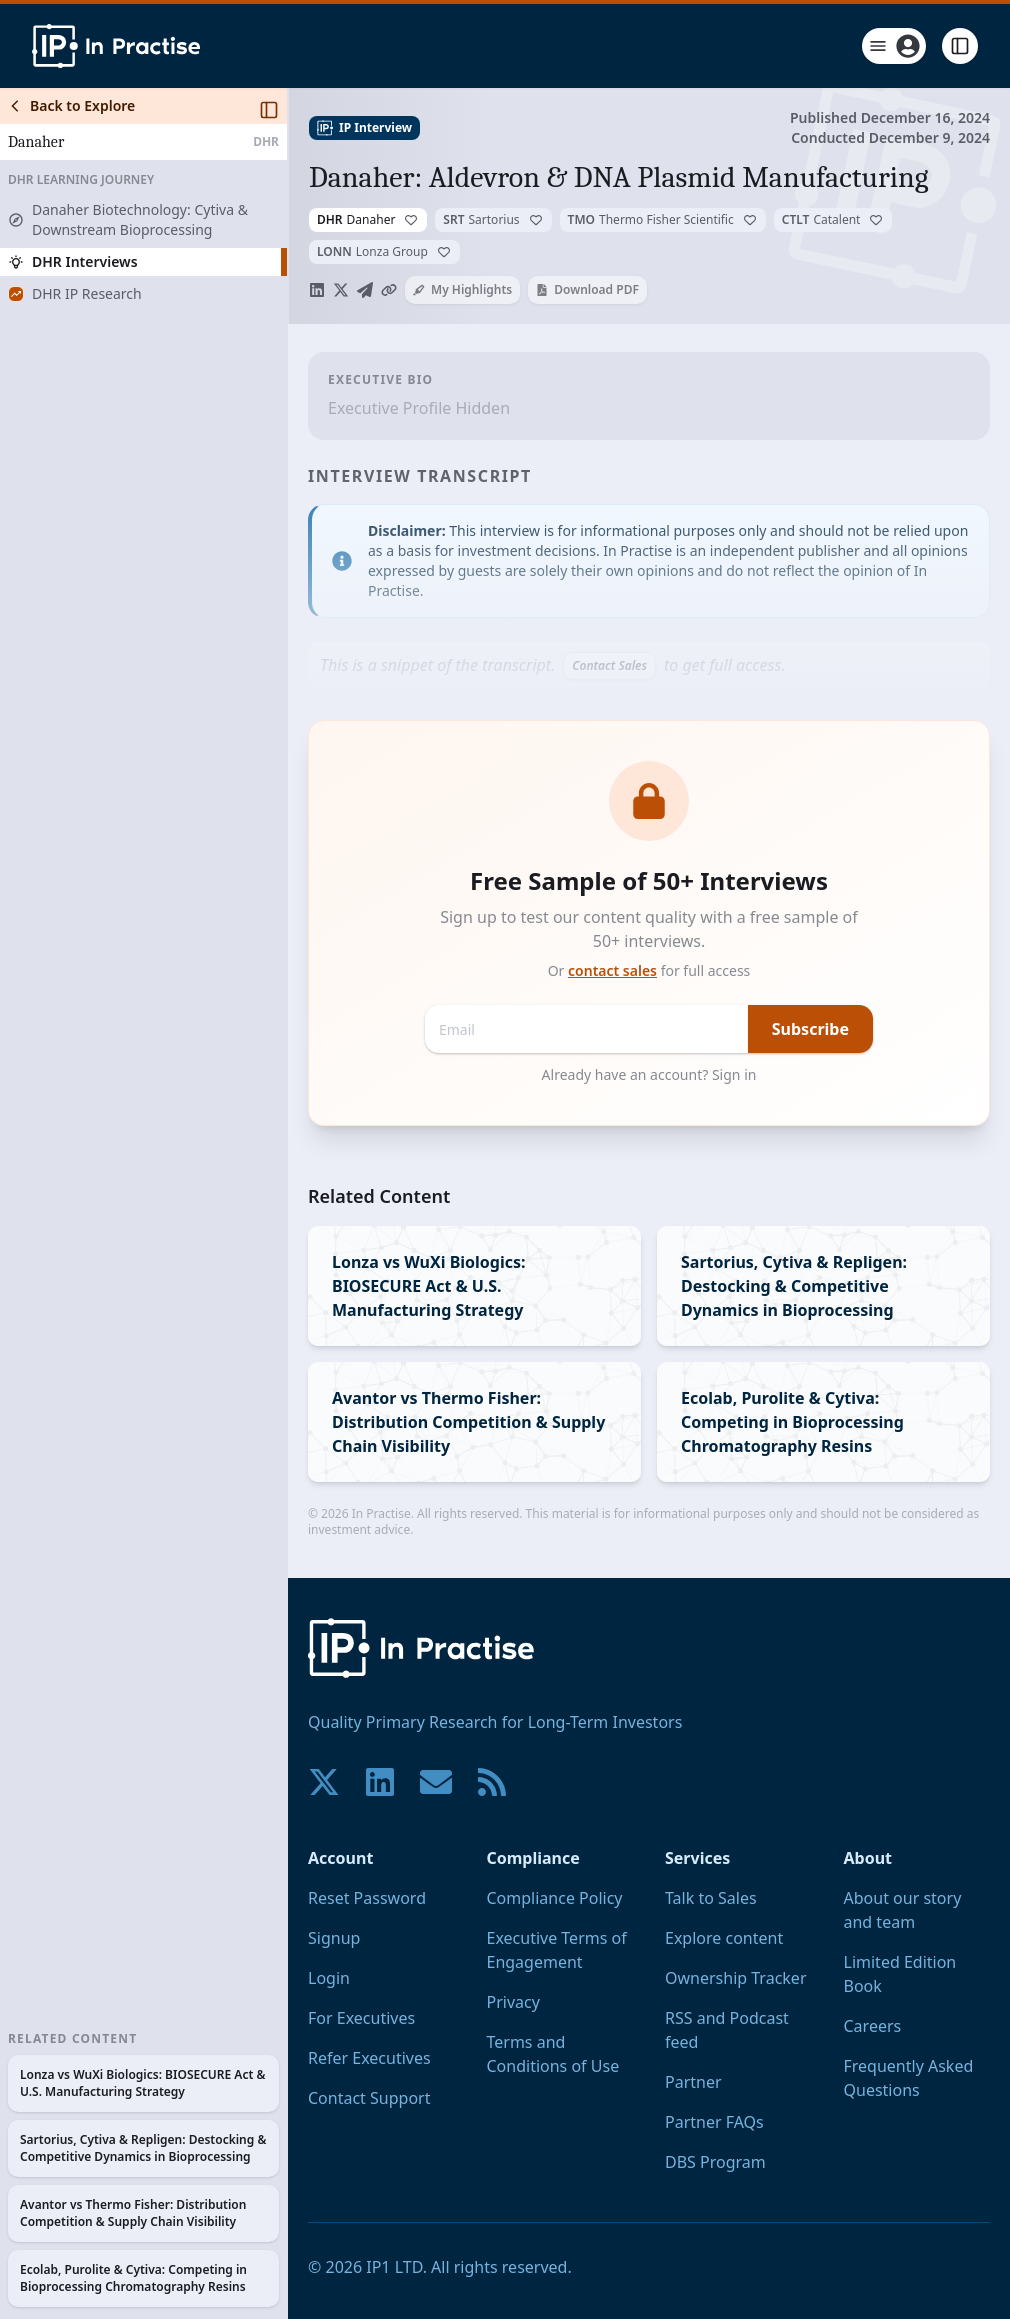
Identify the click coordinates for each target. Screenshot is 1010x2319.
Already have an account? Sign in (649, 1074)
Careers (873, 2026)
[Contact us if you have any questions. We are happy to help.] (436, 1782)
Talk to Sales (711, 1898)
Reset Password (367, 1898)
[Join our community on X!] (324, 1782)
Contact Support (369, 2098)
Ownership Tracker (736, 1978)
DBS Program (715, 2162)
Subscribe (810, 1029)
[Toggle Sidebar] (287, 1203)
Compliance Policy (555, 1898)
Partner (693, 2082)
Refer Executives (369, 2058)
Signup (334, 1938)
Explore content (724, 1938)
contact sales (612, 970)
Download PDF (587, 289)
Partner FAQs (714, 2122)
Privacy (513, 2002)
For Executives (361, 2018)
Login (329, 1978)
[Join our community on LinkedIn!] (380, 1782)
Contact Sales (609, 665)
